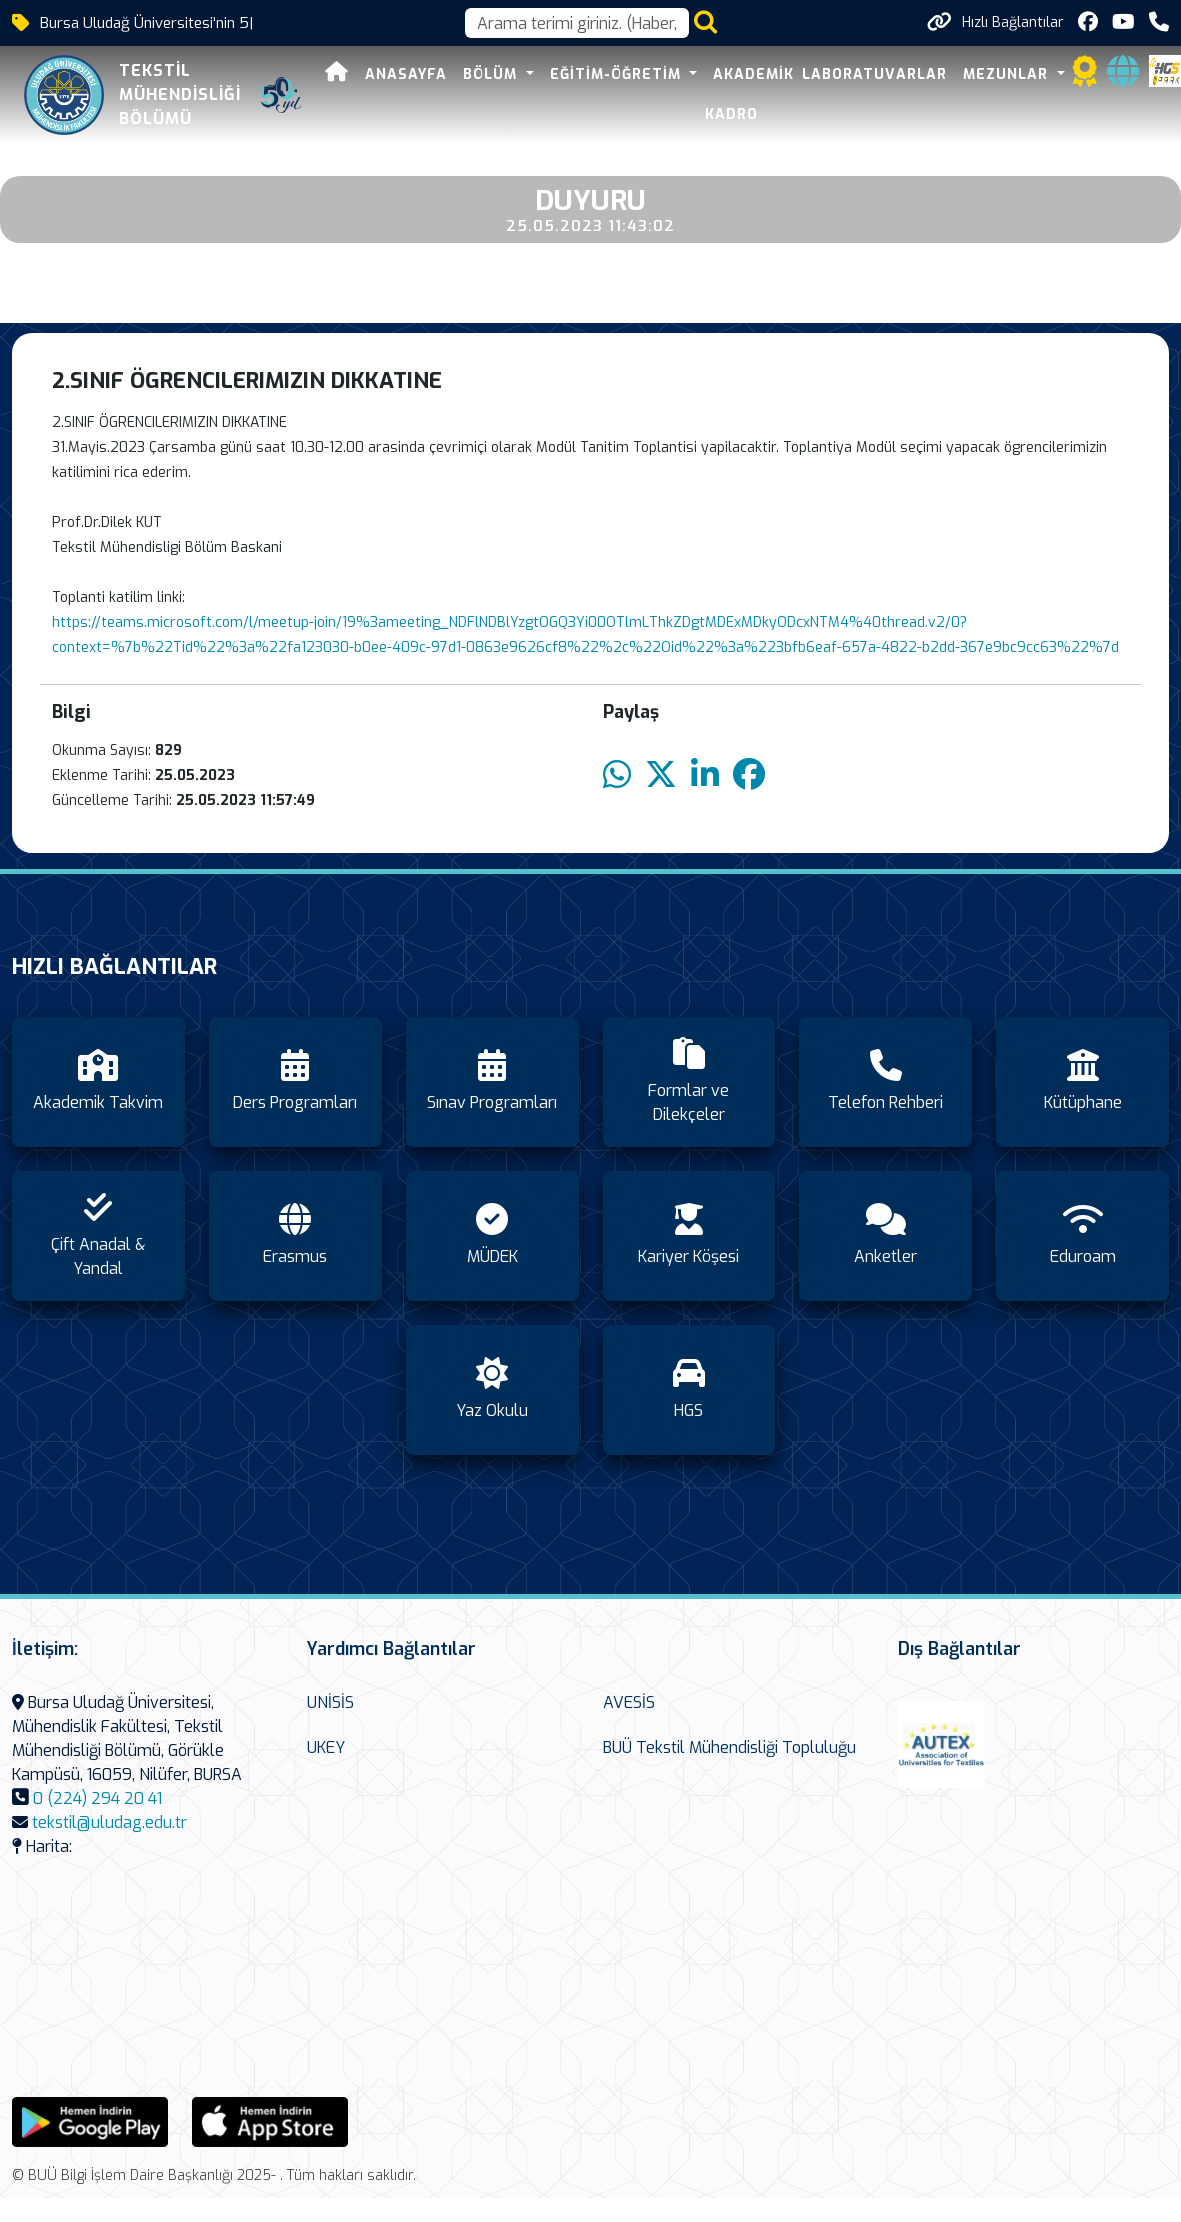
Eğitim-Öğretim (618, 74)
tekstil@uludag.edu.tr (109, 1822)
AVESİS (629, 1702)
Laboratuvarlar (874, 74)
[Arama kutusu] (577, 23)
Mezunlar (1008, 74)
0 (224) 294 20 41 (97, 1798)
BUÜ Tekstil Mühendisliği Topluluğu (729, 1747)
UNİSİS (330, 1702)
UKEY (326, 1747)
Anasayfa (406, 74)
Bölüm (492, 74)
